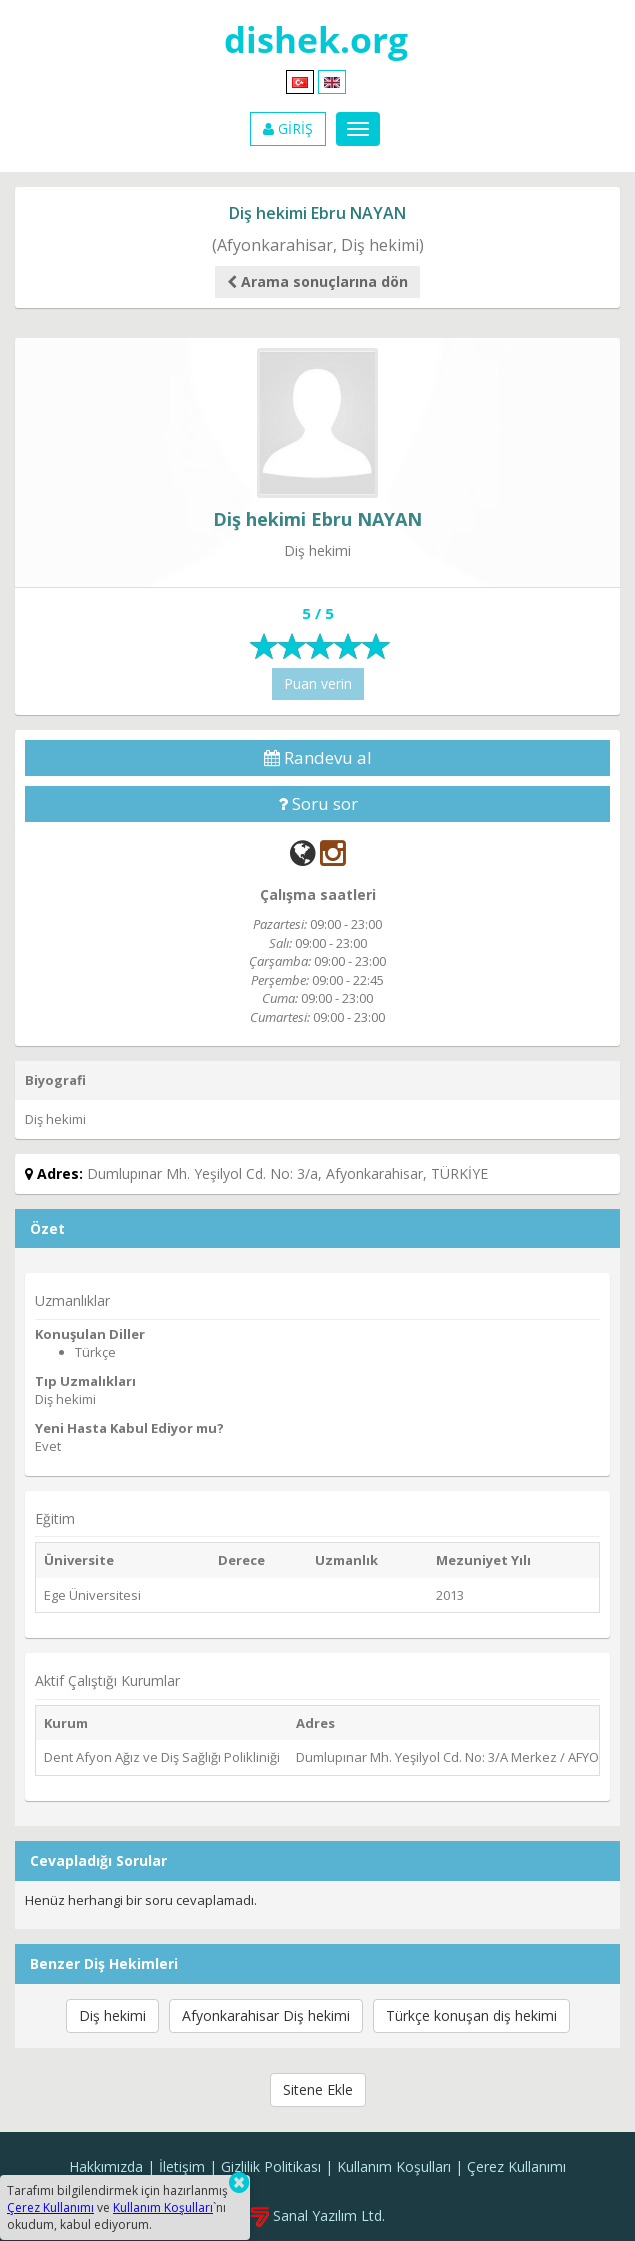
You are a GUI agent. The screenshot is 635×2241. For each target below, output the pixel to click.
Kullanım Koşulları (394, 2166)
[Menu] (358, 129)
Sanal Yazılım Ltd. (318, 2215)
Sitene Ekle (318, 2089)
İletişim (182, 2166)
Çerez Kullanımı (516, 2166)
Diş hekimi (112, 2015)
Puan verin (318, 683)
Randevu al (318, 757)
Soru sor (318, 803)
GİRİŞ (288, 128)
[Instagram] (333, 852)
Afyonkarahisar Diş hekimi (266, 2015)
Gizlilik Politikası (271, 2166)
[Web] (303, 852)
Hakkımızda (106, 2166)
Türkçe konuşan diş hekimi (471, 2015)
